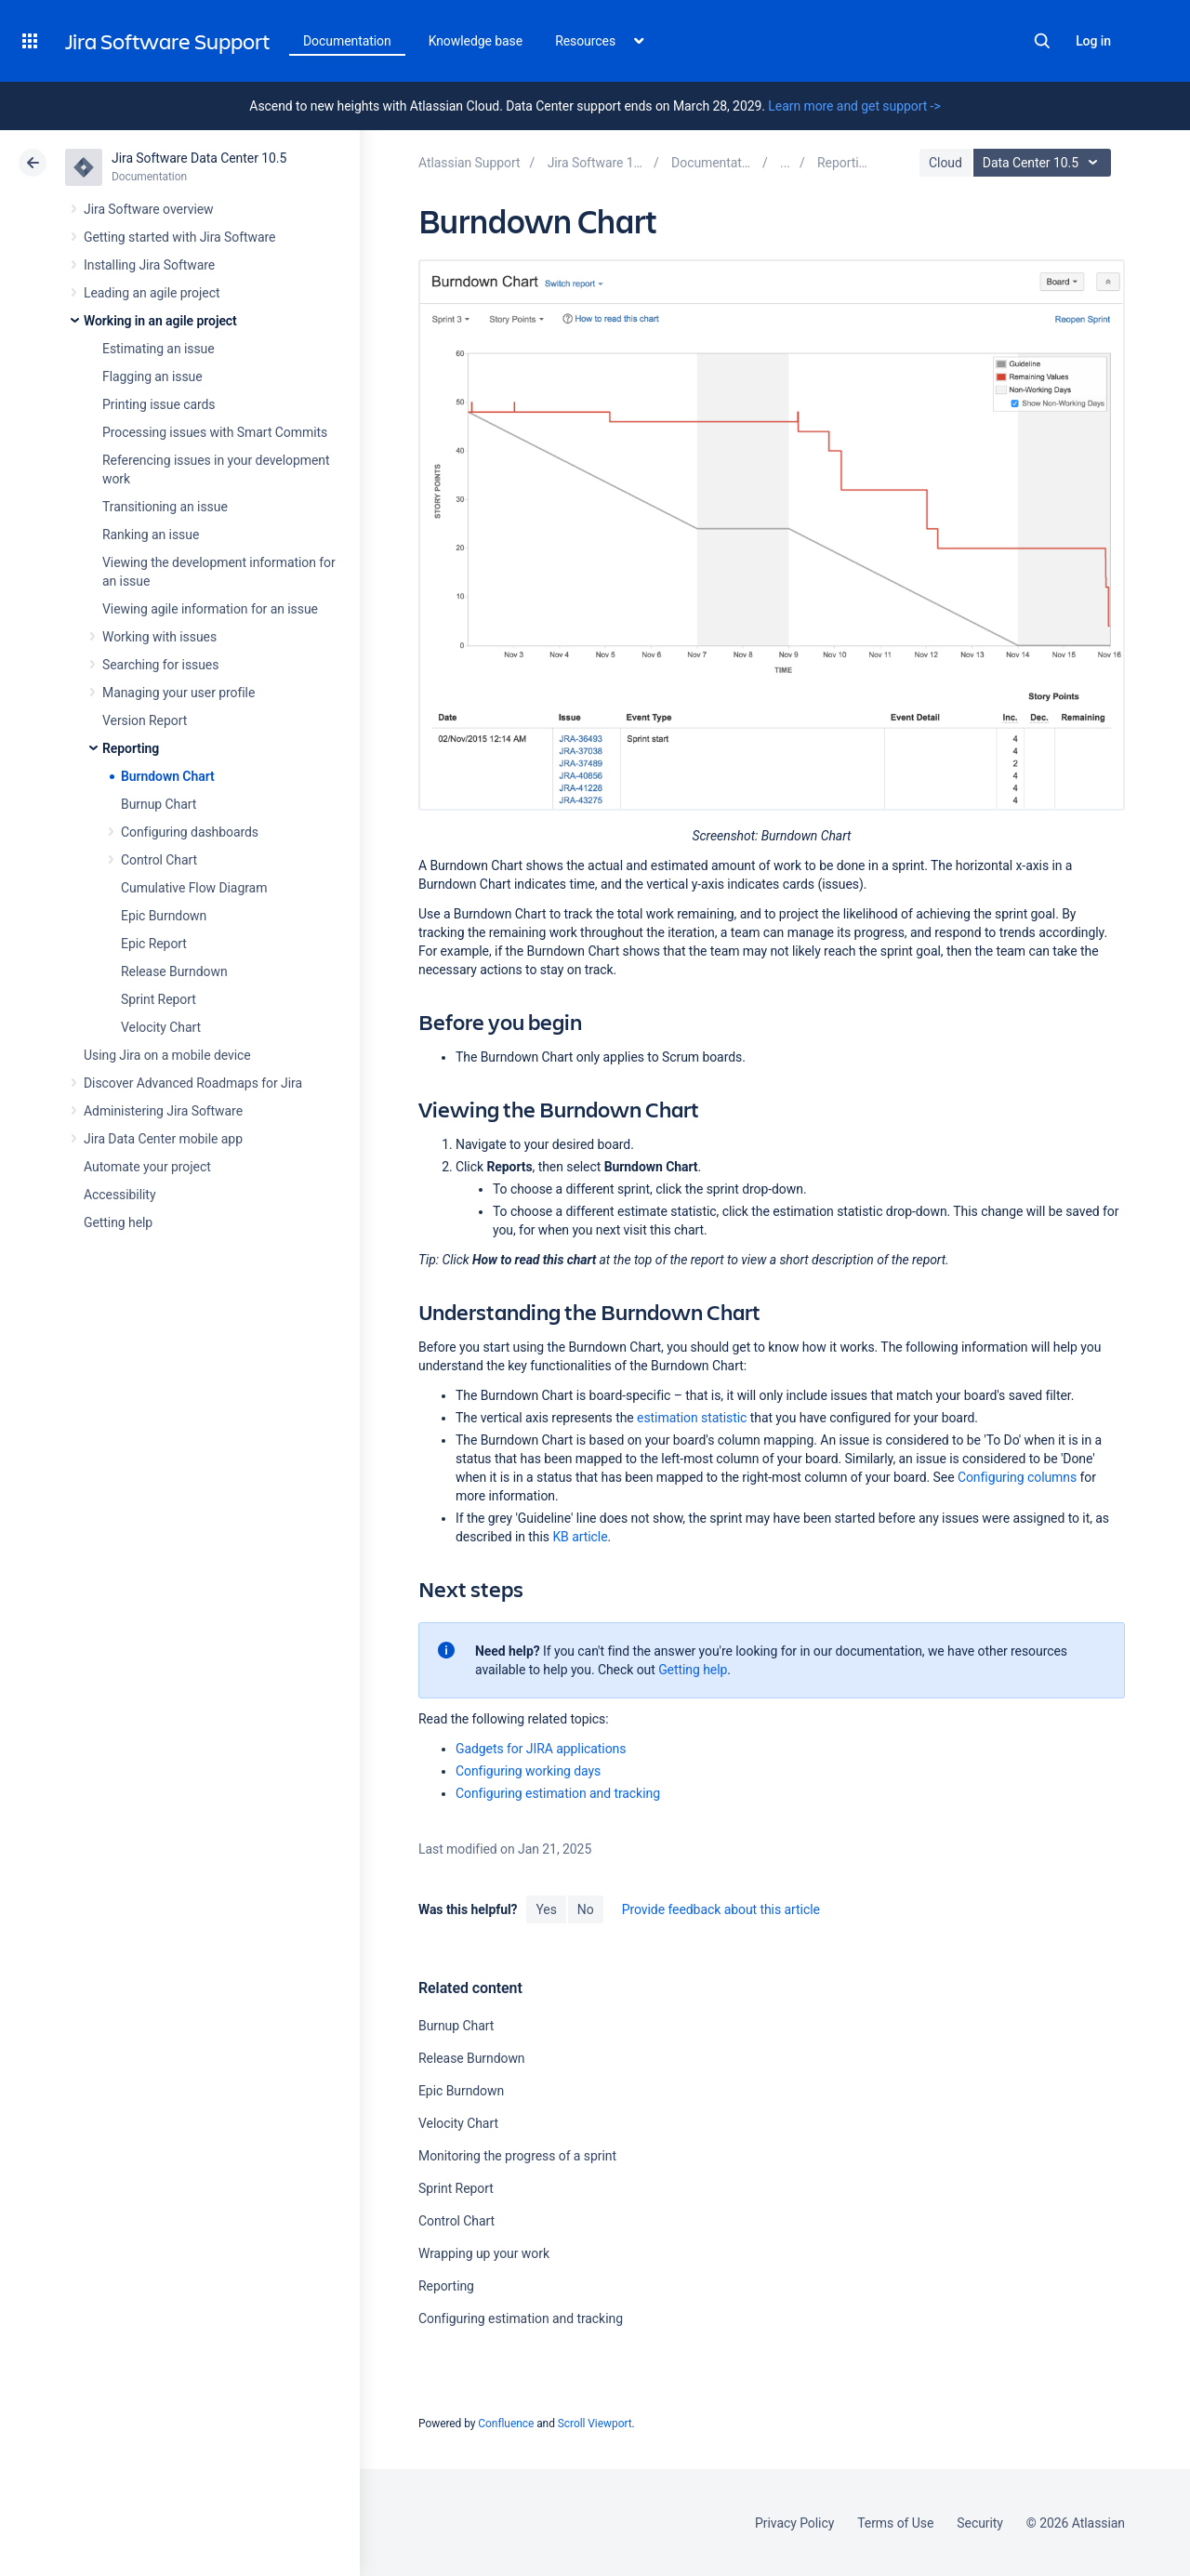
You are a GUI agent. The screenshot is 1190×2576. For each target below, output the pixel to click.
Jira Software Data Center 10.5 (199, 158)
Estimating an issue (158, 348)
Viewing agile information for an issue (210, 608)
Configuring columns (1017, 1477)
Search (1042, 41)
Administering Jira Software (163, 1110)
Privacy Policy (794, 2523)
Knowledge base (476, 40)
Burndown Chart (168, 776)
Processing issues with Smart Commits (214, 432)
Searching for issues (160, 664)
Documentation (347, 40)
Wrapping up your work (483, 2253)
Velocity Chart (161, 1027)
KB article (579, 1536)
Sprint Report (158, 999)
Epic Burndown (163, 915)
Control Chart (159, 859)
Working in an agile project (160, 320)
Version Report (144, 720)
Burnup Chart (158, 804)
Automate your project (147, 1166)
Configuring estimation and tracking (558, 1793)
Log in (1093, 40)
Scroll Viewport (595, 2423)
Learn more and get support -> (854, 106)
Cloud (945, 162)
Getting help (118, 1222)
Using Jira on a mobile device (167, 1055)
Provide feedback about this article (721, 1909)
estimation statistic (692, 1417)
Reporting (130, 748)
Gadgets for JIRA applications (541, 1748)
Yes (546, 1909)
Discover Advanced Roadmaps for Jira (193, 1083)
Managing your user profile (178, 692)
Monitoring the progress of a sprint (517, 2155)
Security (980, 2523)
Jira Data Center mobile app (163, 1138)
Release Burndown (174, 971)
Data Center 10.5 (1044, 162)
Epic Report (154, 943)
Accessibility (119, 1194)
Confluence (506, 2423)
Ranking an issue (150, 534)
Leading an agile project (151, 292)
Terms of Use (895, 2523)
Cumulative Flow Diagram (194, 887)
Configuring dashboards (189, 832)
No (585, 1909)
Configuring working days (528, 1771)
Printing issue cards (159, 404)
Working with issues (159, 636)
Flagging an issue (152, 376)
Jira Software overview (149, 209)
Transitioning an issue (165, 506)
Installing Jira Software (149, 265)
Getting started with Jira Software (179, 237)
